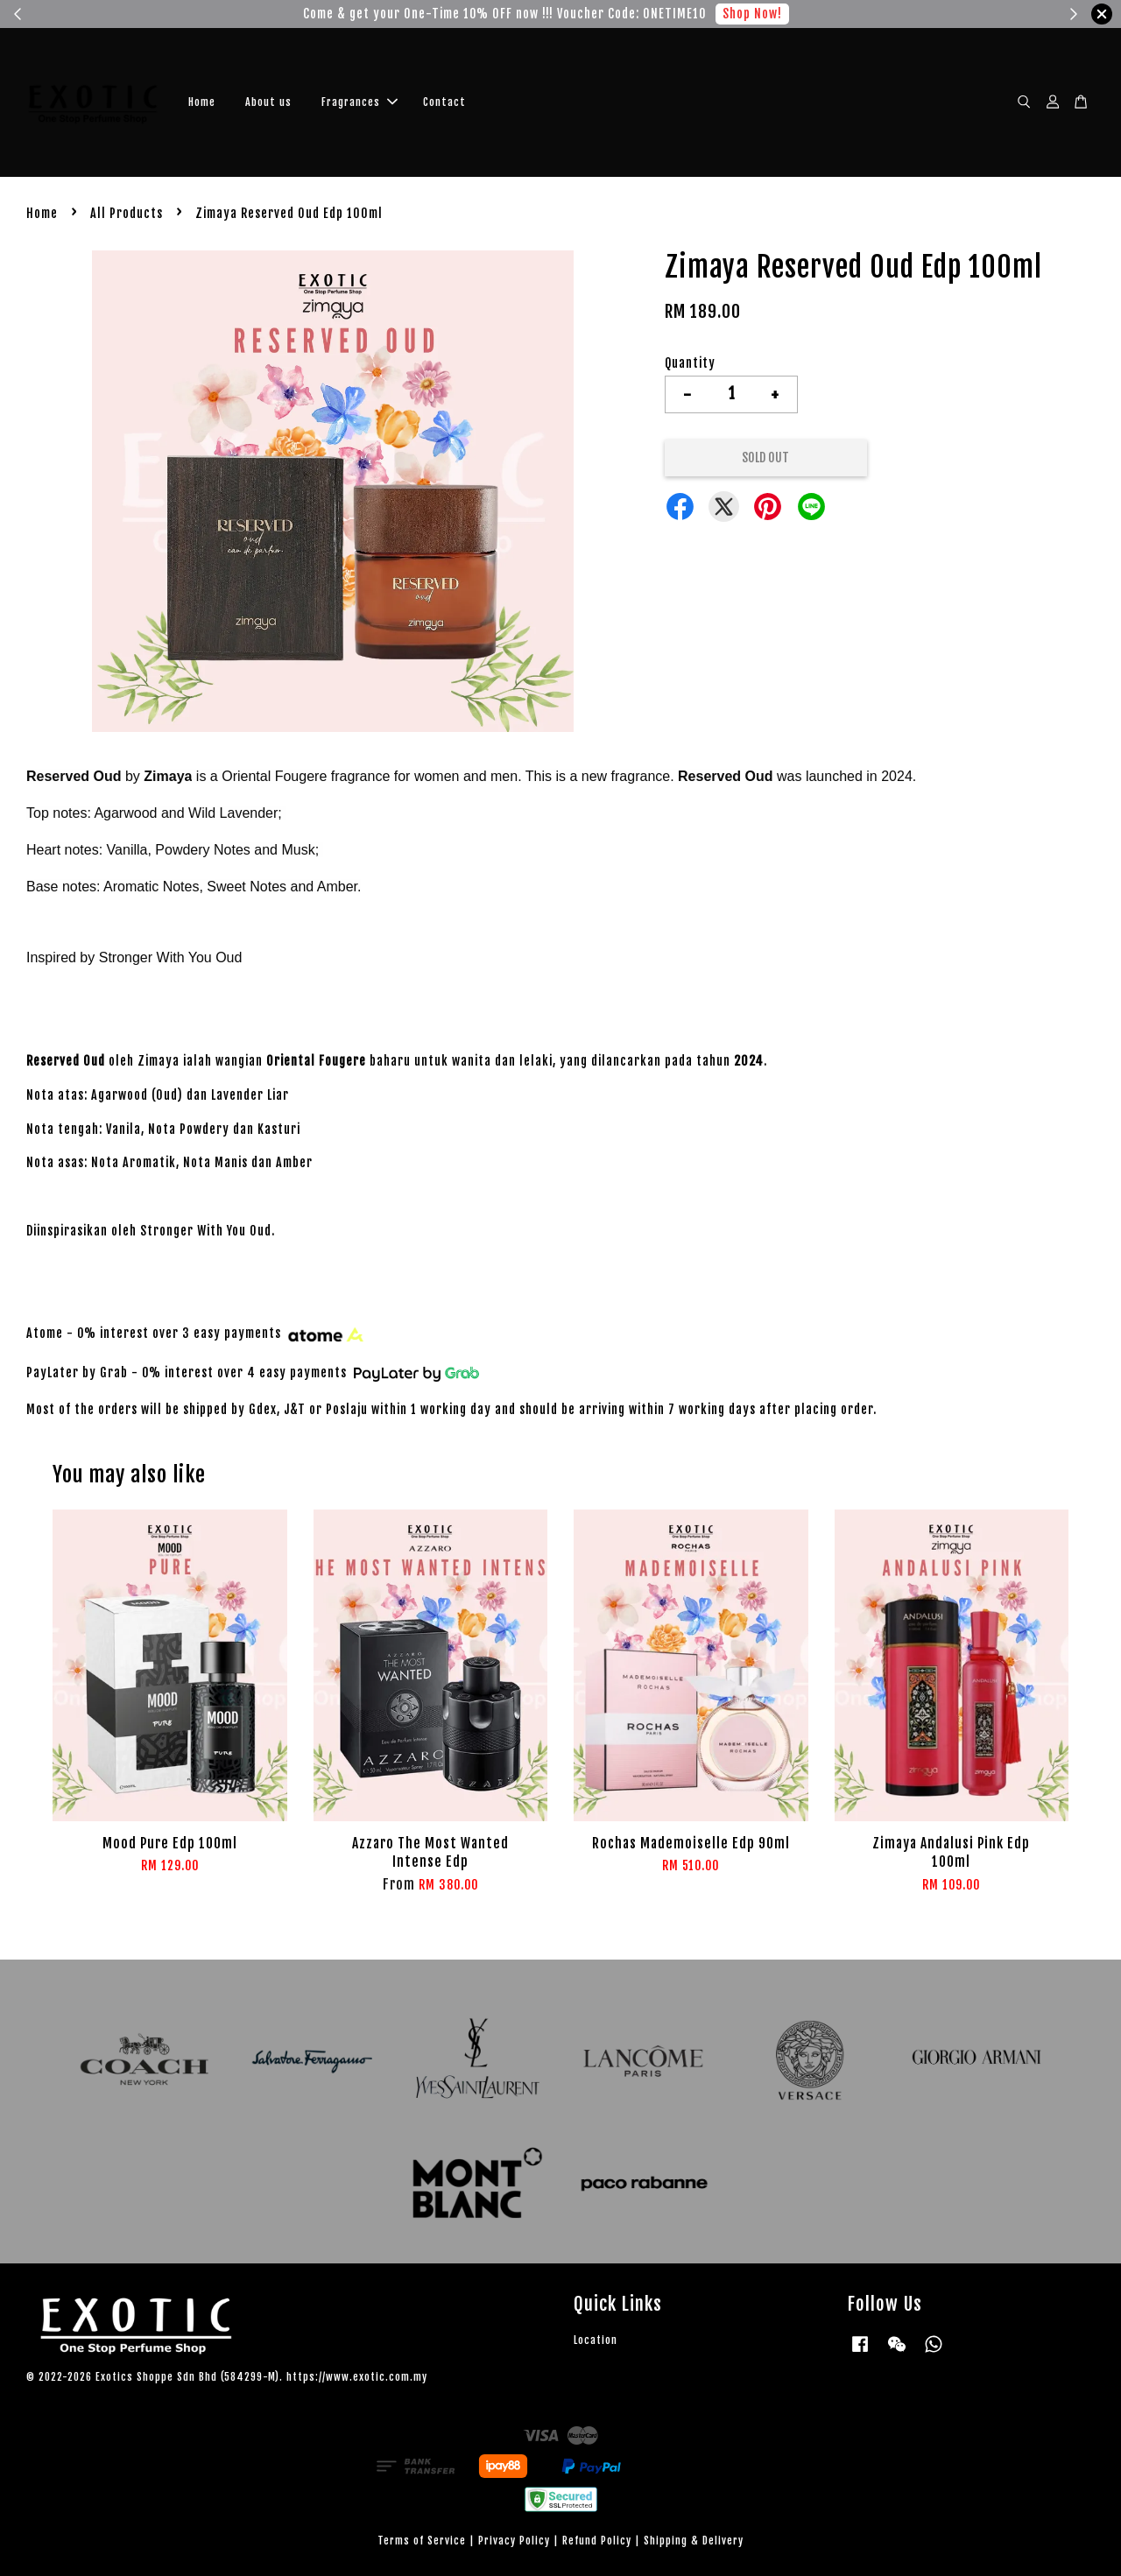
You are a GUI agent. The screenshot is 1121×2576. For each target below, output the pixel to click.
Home (201, 102)
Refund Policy (596, 2540)
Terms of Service (421, 2540)
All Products (126, 213)
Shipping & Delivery (694, 2540)
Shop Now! (752, 13)
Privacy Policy (514, 2540)
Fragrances (359, 102)
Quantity (690, 362)
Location (595, 2340)
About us (268, 102)
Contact (444, 102)
